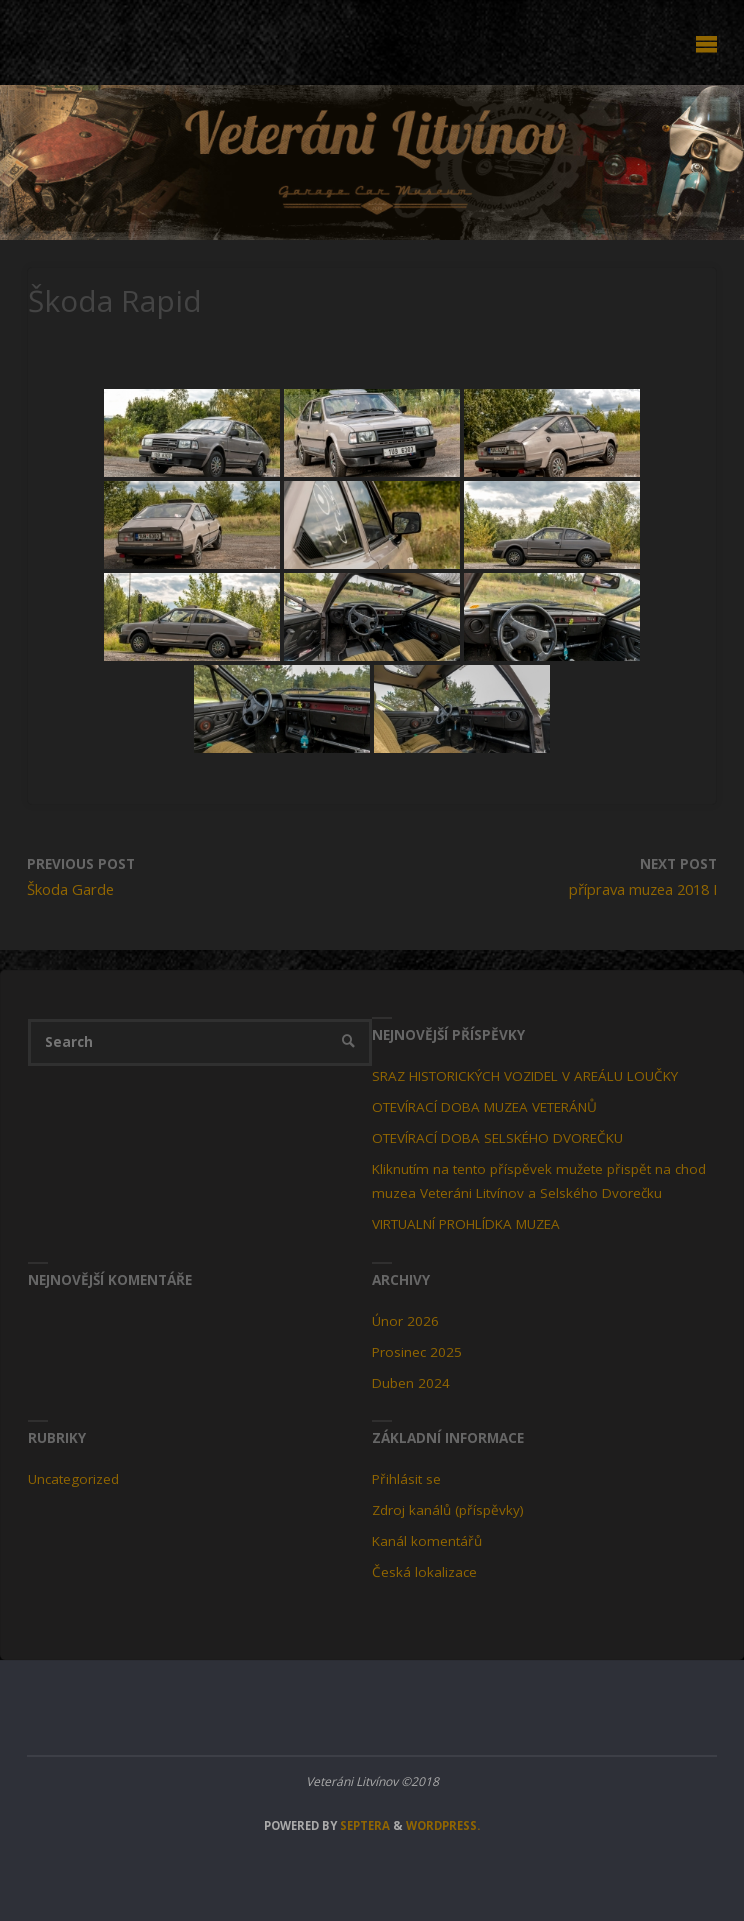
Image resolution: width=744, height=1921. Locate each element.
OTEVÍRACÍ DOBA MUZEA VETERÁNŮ (484, 1107)
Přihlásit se (406, 1479)
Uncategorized (73, 1479)
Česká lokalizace (424, 1572)
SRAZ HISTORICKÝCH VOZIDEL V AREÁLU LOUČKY (525, 1076)
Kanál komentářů (427, 1541)
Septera (363, 1825)
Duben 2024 (411, 1383)
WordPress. (443, 1825)
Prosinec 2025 (417, 1352)
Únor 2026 (405, 1321)
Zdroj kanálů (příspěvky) (448, 1510)
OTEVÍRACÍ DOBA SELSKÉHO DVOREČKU (497, 1138)
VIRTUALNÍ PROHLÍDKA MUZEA (466, 1224)
